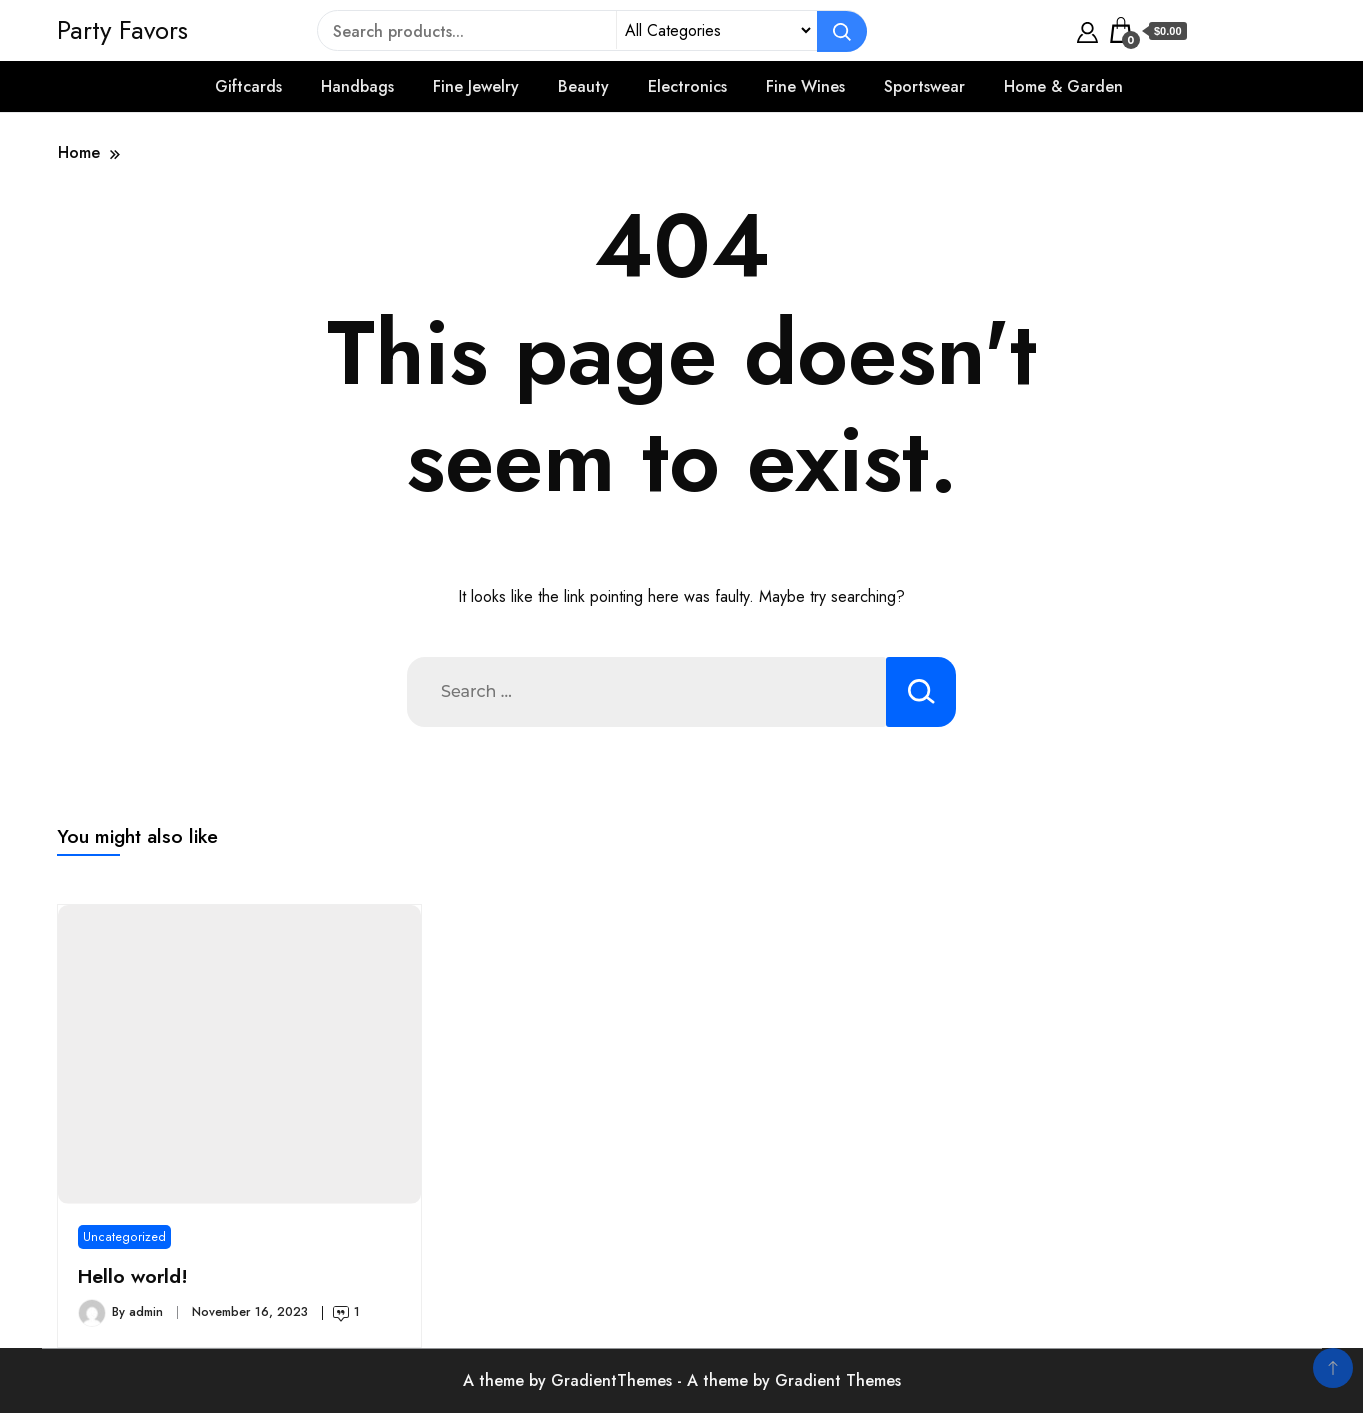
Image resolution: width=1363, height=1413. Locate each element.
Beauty (583, 86)
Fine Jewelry (476, 86)
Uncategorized (124, 1237)
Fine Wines (805, 86)
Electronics (687, 86)
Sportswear (924, 86)
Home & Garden (1063, 86)
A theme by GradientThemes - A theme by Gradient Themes (682, 1380)
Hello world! (133, 1276)
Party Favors (122, 30)
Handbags (357, 86)
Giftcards (248, 86)
